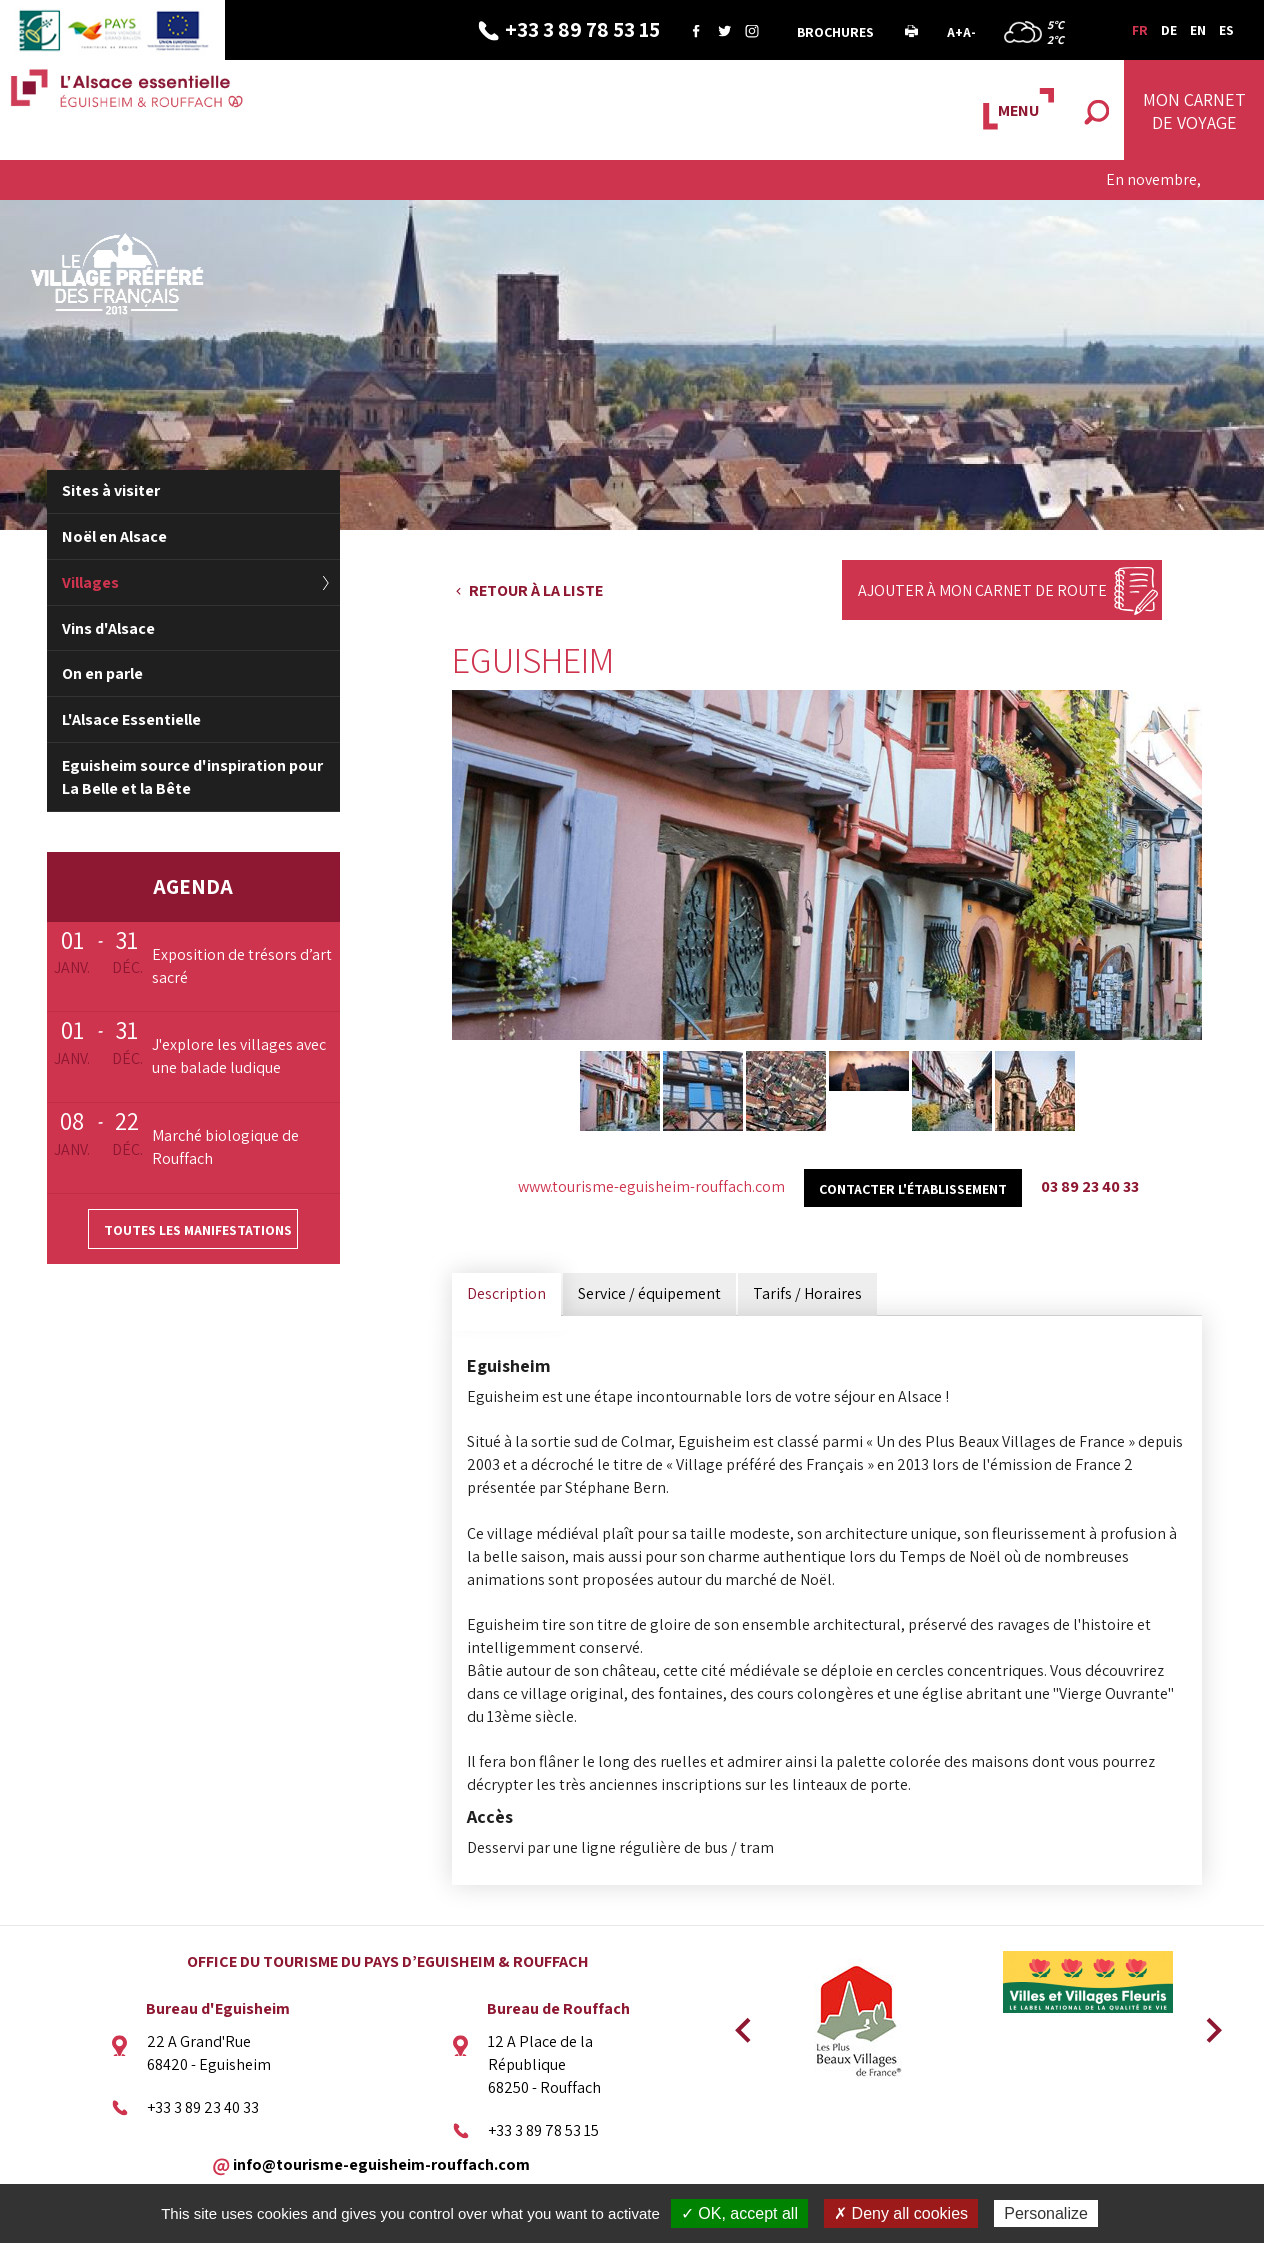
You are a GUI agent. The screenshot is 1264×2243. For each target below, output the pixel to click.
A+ (955, 32)
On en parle (102, 673)
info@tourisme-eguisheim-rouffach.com (381, 2163)
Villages (90, 582)
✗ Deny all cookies (901, 2213)
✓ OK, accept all (739, 2213)
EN (1198, 30)
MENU (1018, 110)
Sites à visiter (111, 490)
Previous (740, 2024)
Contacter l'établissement (913, 1189)
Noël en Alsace (114, 536)
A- (969, 32)
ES (1226, 30)
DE (1169, 30)
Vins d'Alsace (108, 628)
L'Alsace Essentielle (131, 719)
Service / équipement (649, 1293)
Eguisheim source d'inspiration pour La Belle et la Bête (192, 777)
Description (506, 1293)
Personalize (1046, 2213)
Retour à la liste (536, 590)
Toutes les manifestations (198, 1230)
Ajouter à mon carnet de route (982, 590)
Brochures (835, 32)
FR (1140, 30)
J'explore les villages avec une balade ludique (239, 1056)
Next (1207, 2024)
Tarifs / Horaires (807, 1293)
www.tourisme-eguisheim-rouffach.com (651, 1186)
